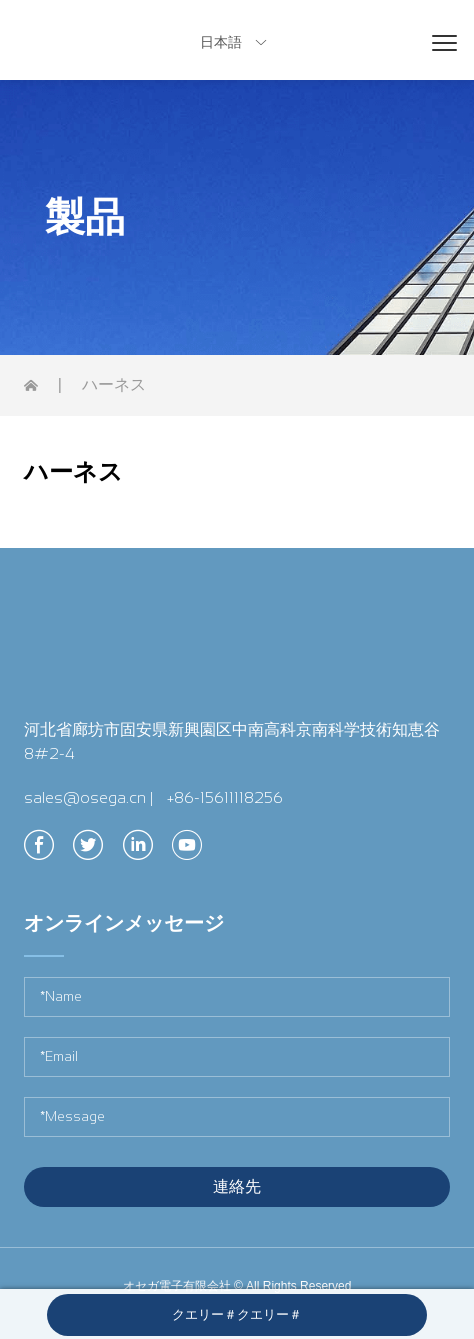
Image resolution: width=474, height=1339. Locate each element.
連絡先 (237, 1186)
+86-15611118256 (225, 797)
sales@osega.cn (85, 797)
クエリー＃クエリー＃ (237, 1314)
